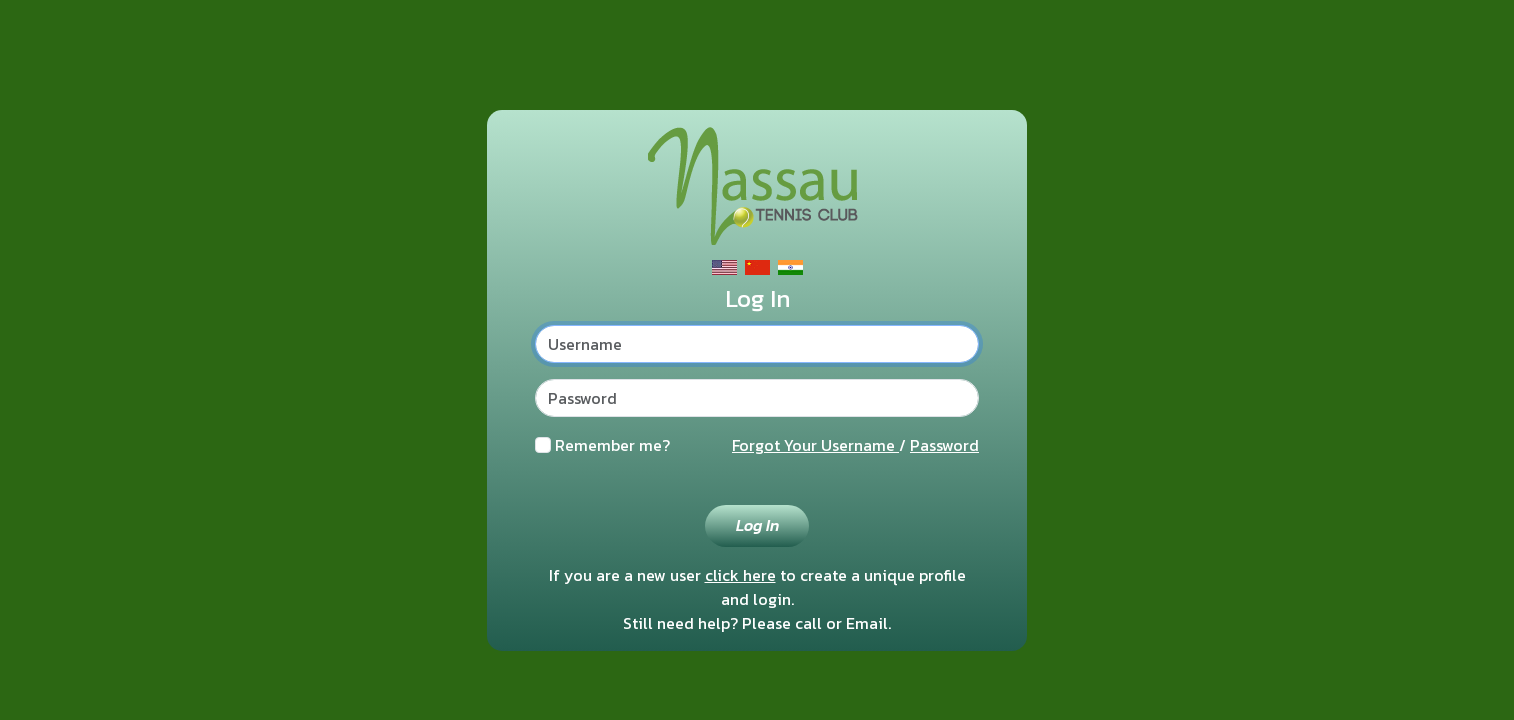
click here (740, 575)
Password (944, 445)
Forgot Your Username (815, 445)
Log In (757, 525)
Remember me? (612, 445)
